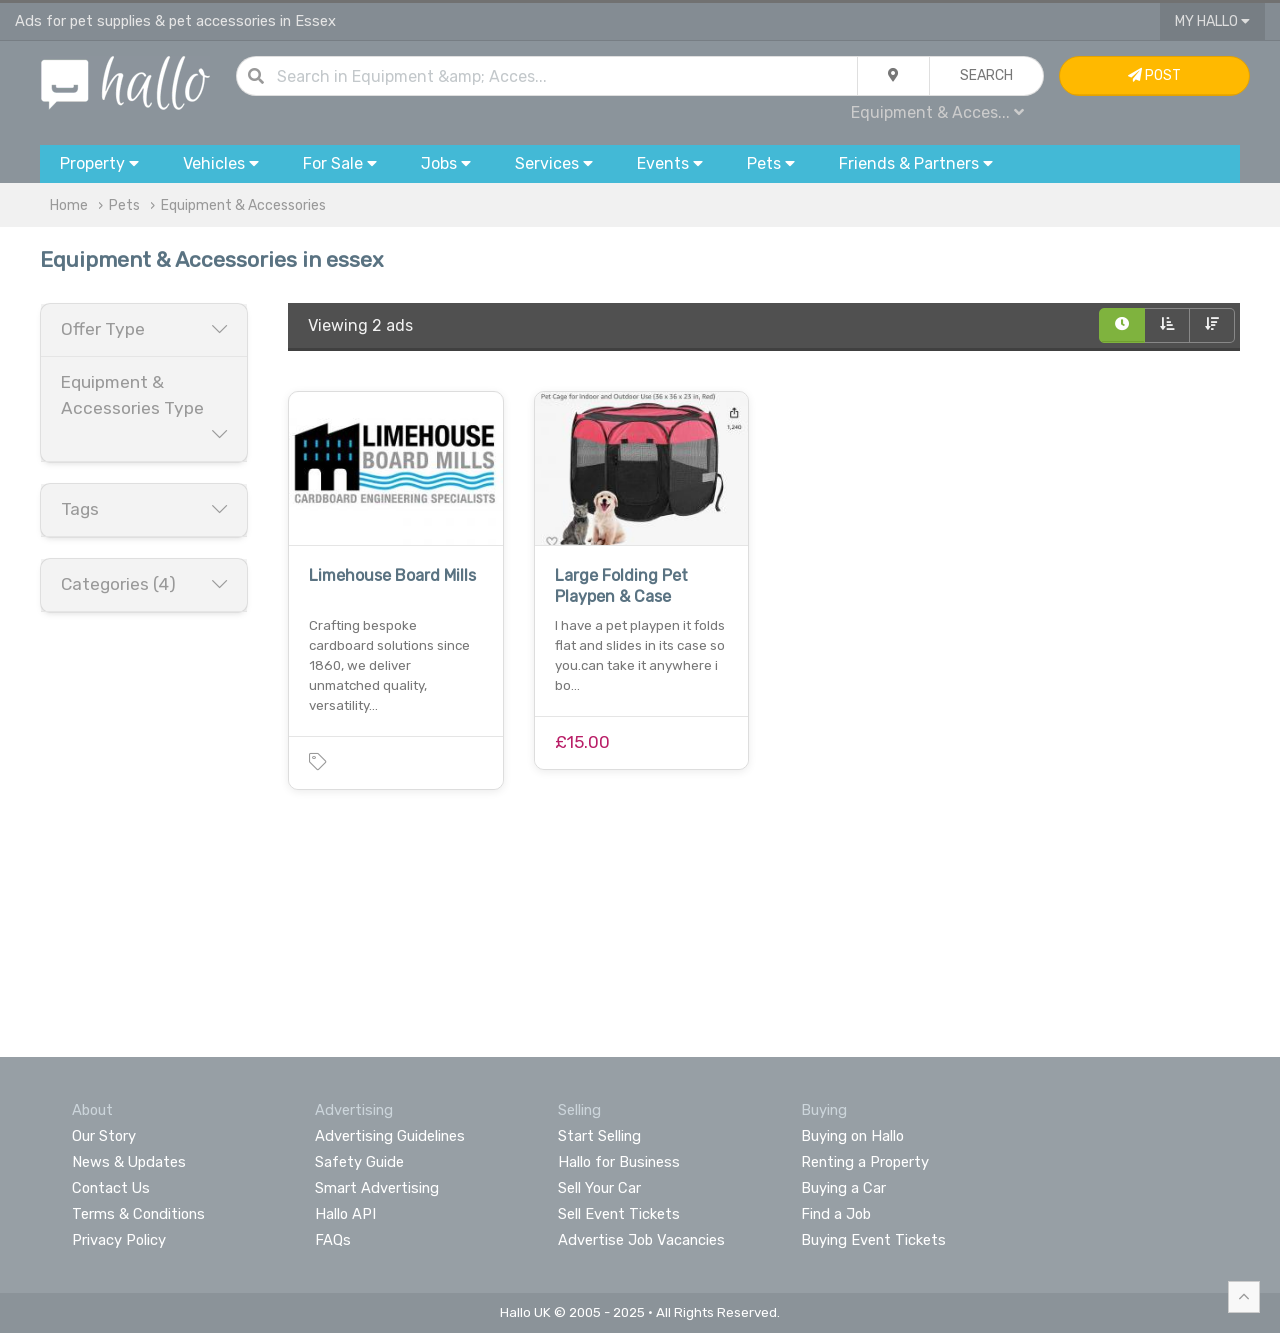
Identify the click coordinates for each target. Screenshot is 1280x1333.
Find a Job (836, 1214)
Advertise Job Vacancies (641, 1240)
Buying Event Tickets (873, 1240)
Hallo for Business (619, 1162)
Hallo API (345, 1214)
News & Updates (129, 1162)
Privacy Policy (119, 1240)
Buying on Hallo (852, 1136)
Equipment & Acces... (937, 112)
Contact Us (111, 1188)
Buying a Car (843, 1188)
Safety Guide (359, 1162)
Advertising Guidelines (390, 1136)
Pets (124, 205)
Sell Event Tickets (619, 1214)
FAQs (333, 1240)
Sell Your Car (599, 1188)
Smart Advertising (377, 1188)
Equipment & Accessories (243, 205)
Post (1154, 75)
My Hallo (1212, 21)
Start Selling (599, 1136)
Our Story (104, 1136)
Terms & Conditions (138, 1214)
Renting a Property (865, 1162)
